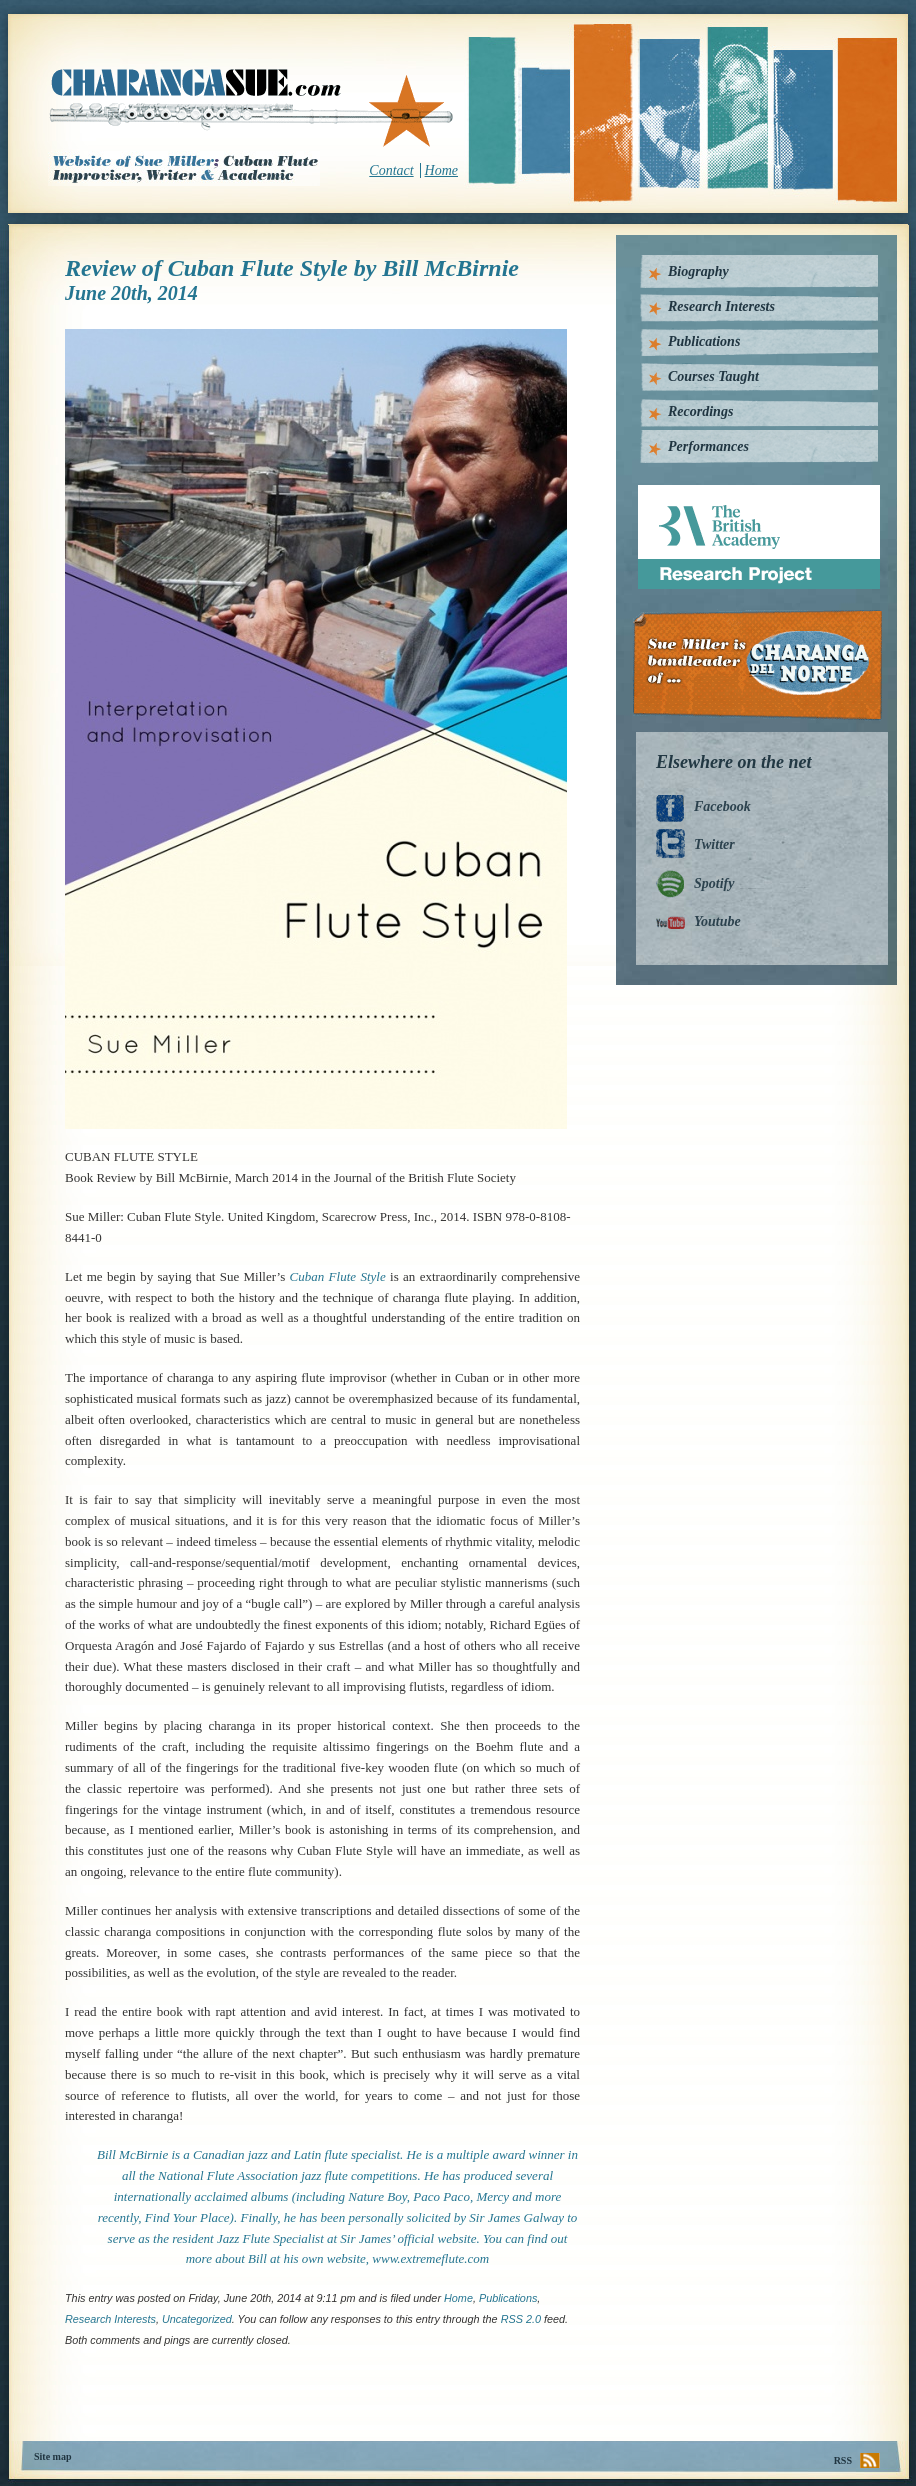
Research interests (110, 2319)
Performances (708, 446)
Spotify (714, 883)
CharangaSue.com (252, 109)
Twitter (714, 844)
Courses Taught (713, 376)
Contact (391, 170)
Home (441, 170)
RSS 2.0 (521, 2319)
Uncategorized (197, 2319)
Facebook (722, 806)
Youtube (717, 921)
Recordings (700, 411)
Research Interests (721, 306)
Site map (53, 2456)
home (458, 2298)
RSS (843, 2460)
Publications (508, 2298)
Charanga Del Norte (764, 665)
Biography (698, 271)
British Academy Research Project (740, 492)
